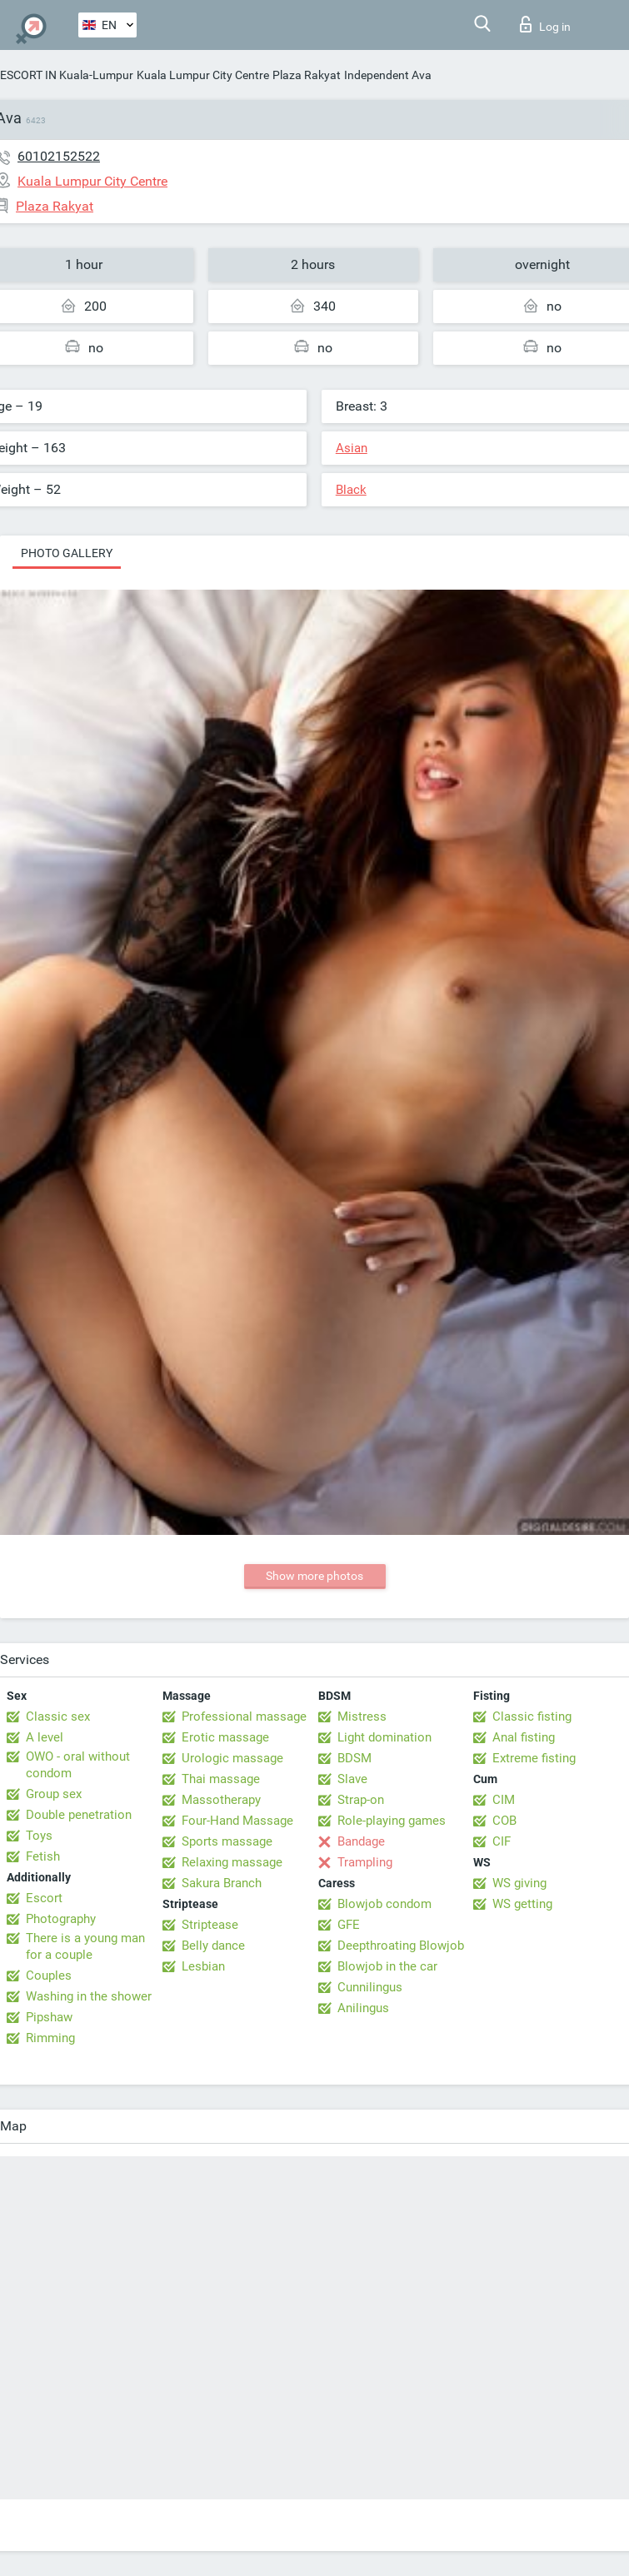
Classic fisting (532, 1716)
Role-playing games (391, 1820)
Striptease (210, 1924)
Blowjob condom (384, 1903)
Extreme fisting (534, 1758)
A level (44, 1737)
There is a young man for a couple (85, 1946)
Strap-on (360, 1799)
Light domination (384, 1737)
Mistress (362, 1716)
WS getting (522, 1903)
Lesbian (203, 1966)
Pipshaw (49, 2017)
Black (351, 489)
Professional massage (244, 1716)
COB (504, 1820)
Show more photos (314, 1575)
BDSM (354, 1758)
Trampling (364, 1862)
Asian (351, 448)
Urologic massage (232, 1758)
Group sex (54, 1793)
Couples (49, 1975)
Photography (61, 1918)
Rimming (50, 2037)
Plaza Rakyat (306, 75)
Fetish (43, 1856)
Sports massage (227, 1841)
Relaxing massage (232, 1862)
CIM (503, 1799)
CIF (501, 1841)
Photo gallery (66, 553)
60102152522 (58, 156)
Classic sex (58, 1716)
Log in (545, 24)
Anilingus (363, 2008)
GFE (348, 1924)
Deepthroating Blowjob (400, 1945)
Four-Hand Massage (237, 1820)
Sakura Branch (222, 1883)
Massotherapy (221, 1799)
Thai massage (221, 1778)
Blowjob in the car (387, 1966)
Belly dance (213, 1945)
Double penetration (79, 1814)
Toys (39, 1835)
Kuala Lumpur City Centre (203, 75)
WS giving (519, 1883)
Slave (352, 1778)
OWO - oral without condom (78, 1765)
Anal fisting (523, 1737)
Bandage (361, 1841)
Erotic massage (225, 1737)
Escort (44, 1898)
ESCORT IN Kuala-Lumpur (66, 75)
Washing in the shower (89, 1996)
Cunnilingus (369, 1987)
